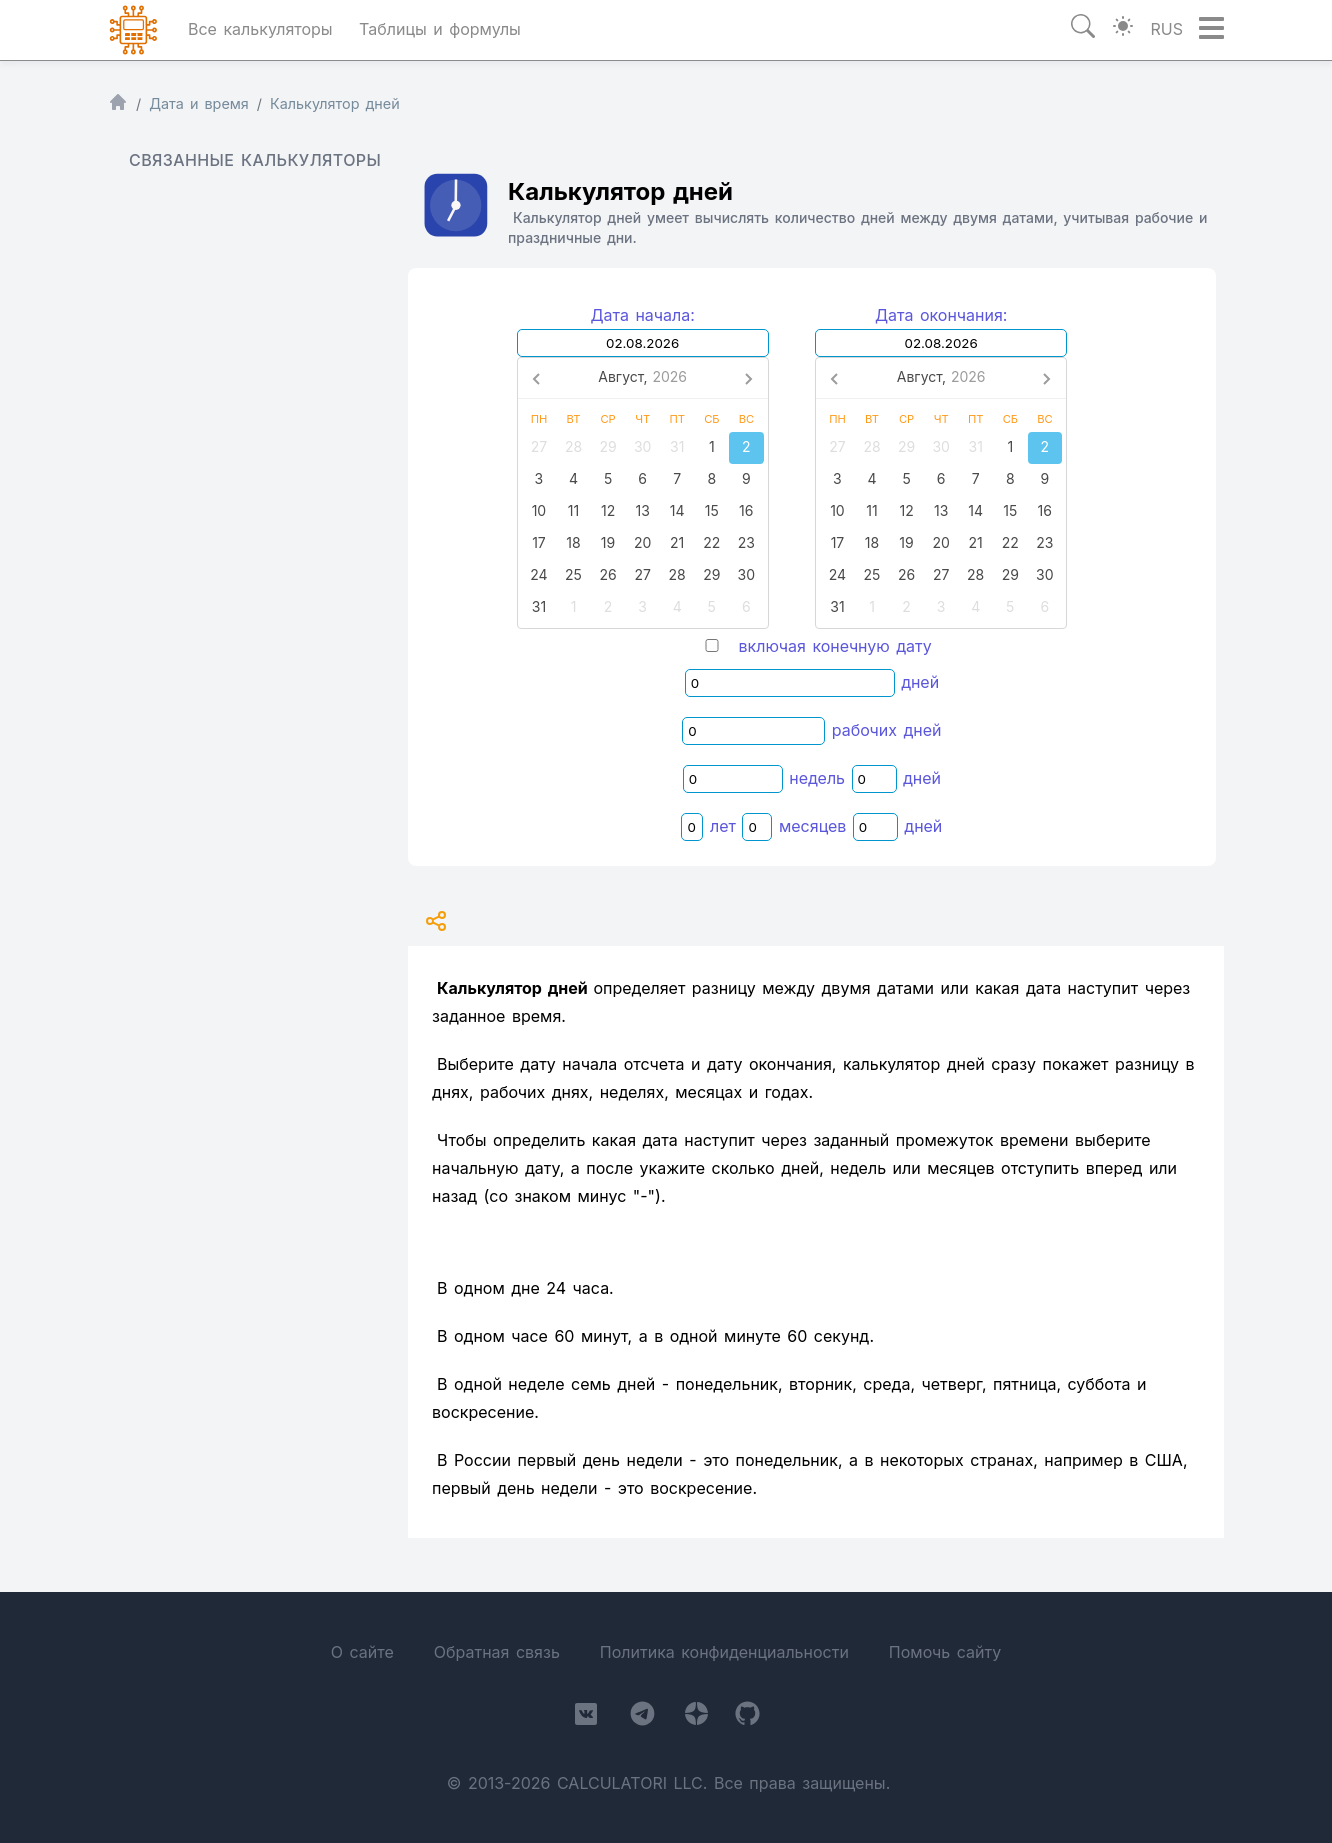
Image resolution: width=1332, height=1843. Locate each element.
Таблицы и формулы (440, 29)
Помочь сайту (945, 1652)
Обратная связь (497, 1652)
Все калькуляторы (260, 29)
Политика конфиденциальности (724, 1652)
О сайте (362, 1652)
